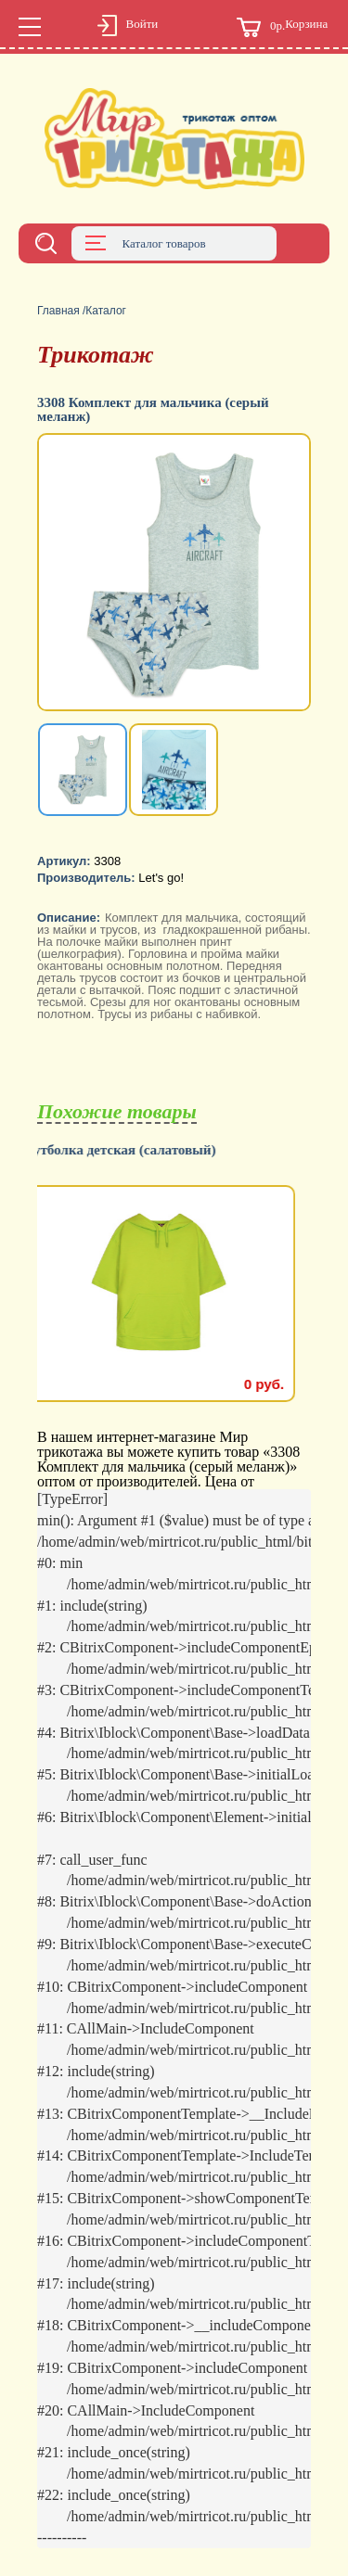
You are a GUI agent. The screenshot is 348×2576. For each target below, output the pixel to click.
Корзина (282, 27)
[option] (174, 574)
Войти (128, 27)
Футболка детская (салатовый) (134, 1150)
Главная (58, 310)
